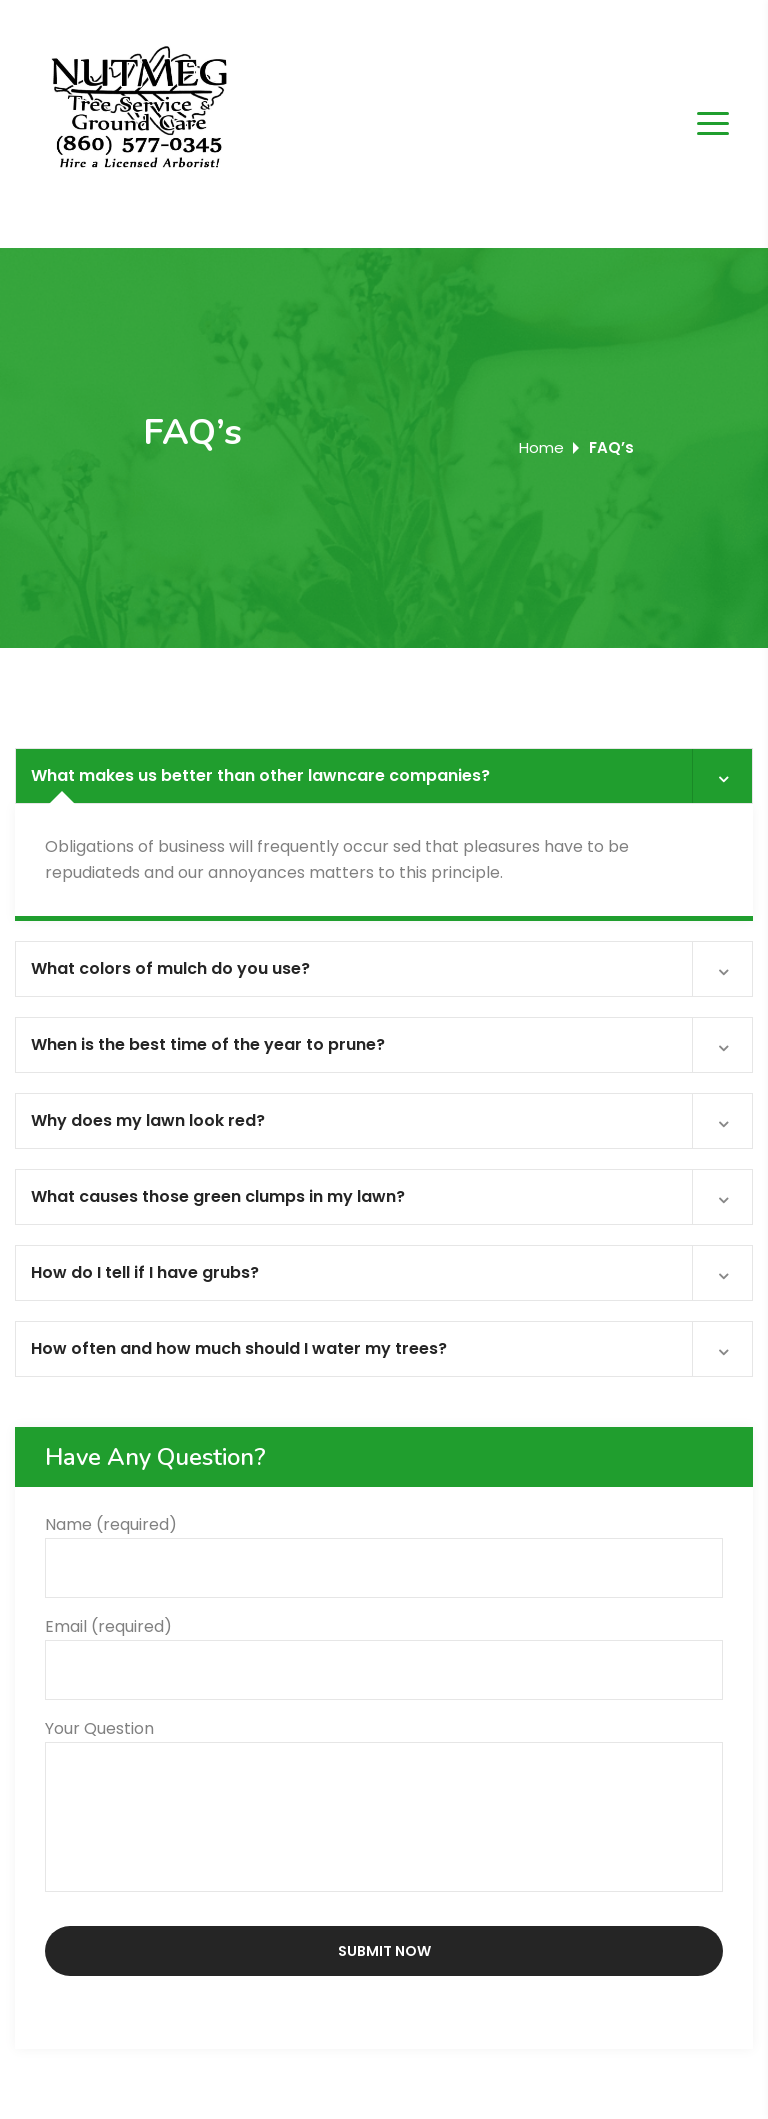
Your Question (384, 1807)
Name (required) (384, 1546)
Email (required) (384, 1648)
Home (541, 447)
